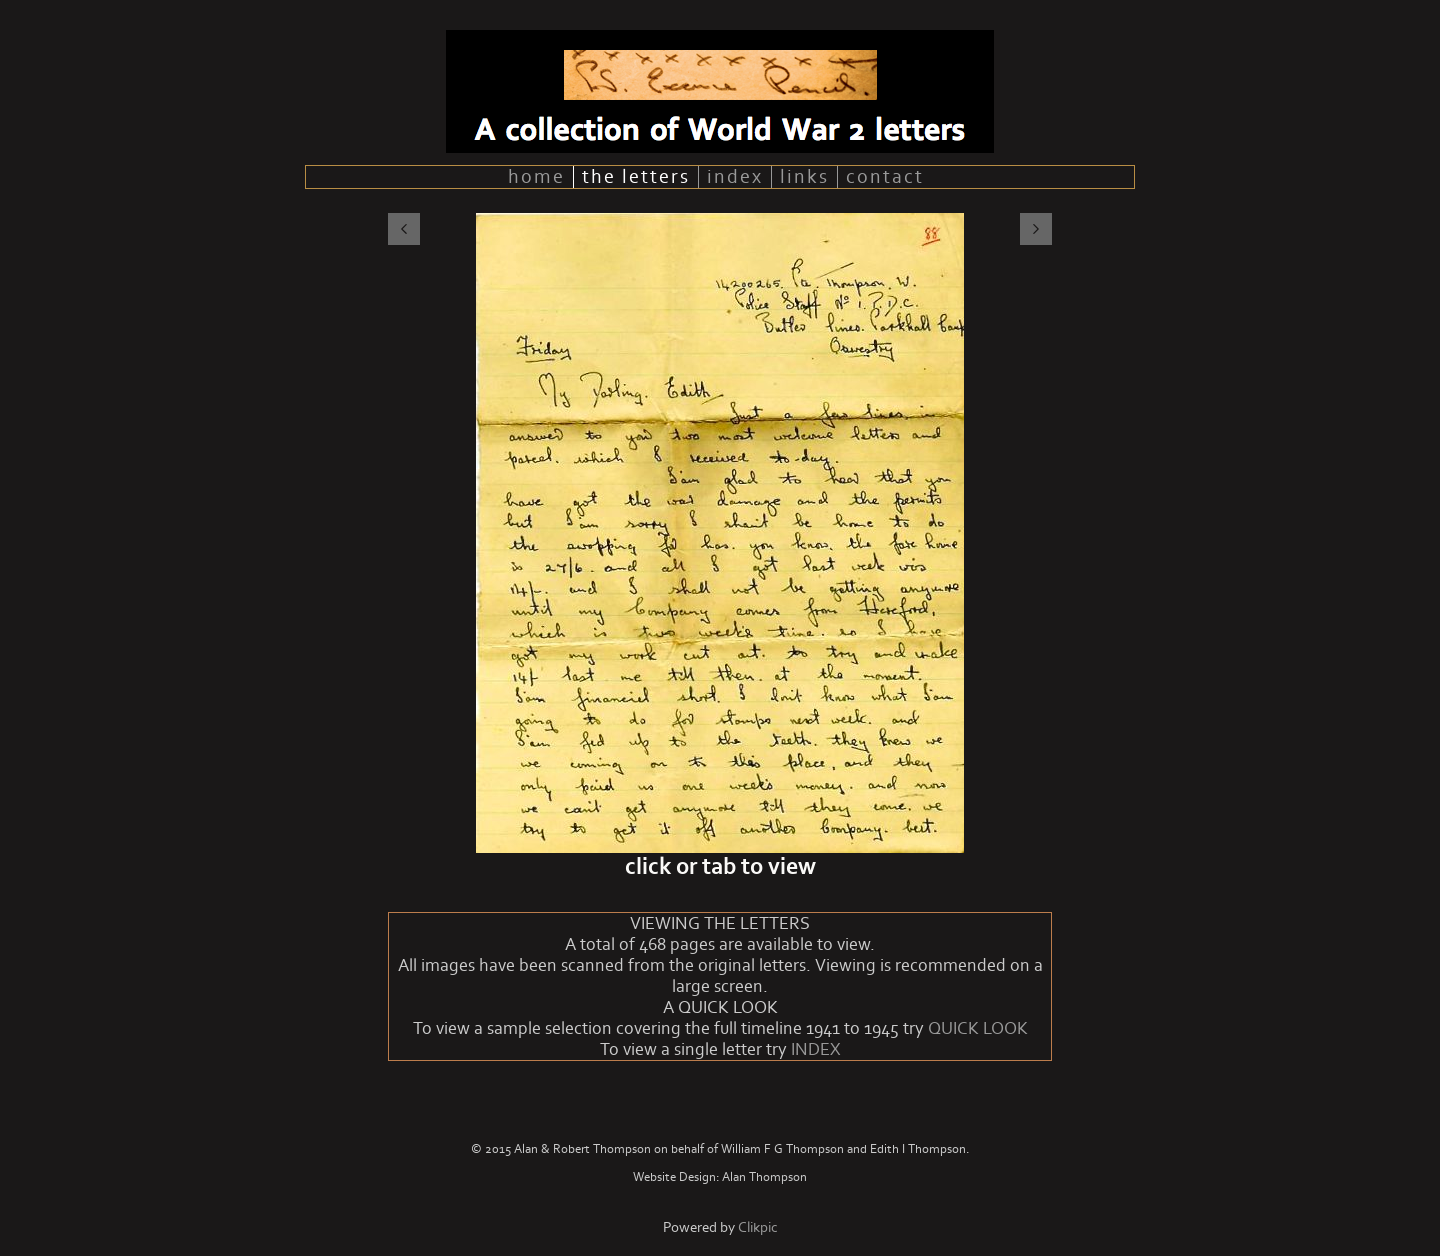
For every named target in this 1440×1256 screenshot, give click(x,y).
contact (885, 177)
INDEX (816, 1049)
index (735, 177)
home (536, 177)
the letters (636, 177)
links (804, 177)
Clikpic (758, 1227)
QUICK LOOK (978, 1028)
